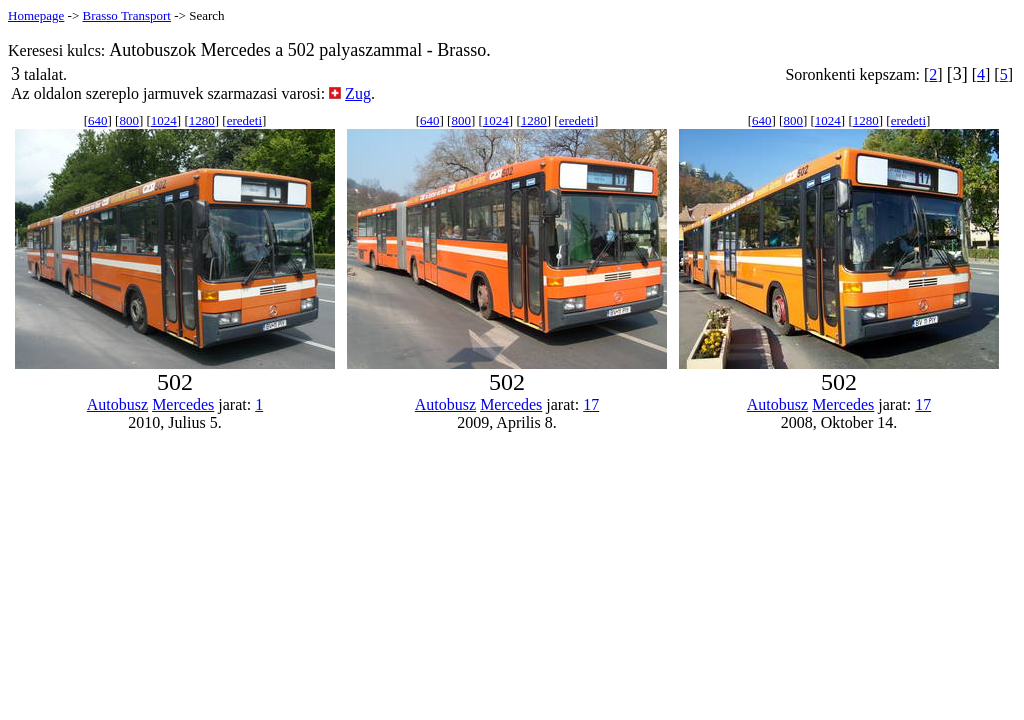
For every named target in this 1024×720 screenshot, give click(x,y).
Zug (358, 93)
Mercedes (183, 404)
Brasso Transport (126, 15)
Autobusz (117, 404)
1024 (164, 120)
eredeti (244, 120)
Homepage (36, 15)
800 (129, 120)
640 (98, 120)
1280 (202, 120)
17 (591, 404)
